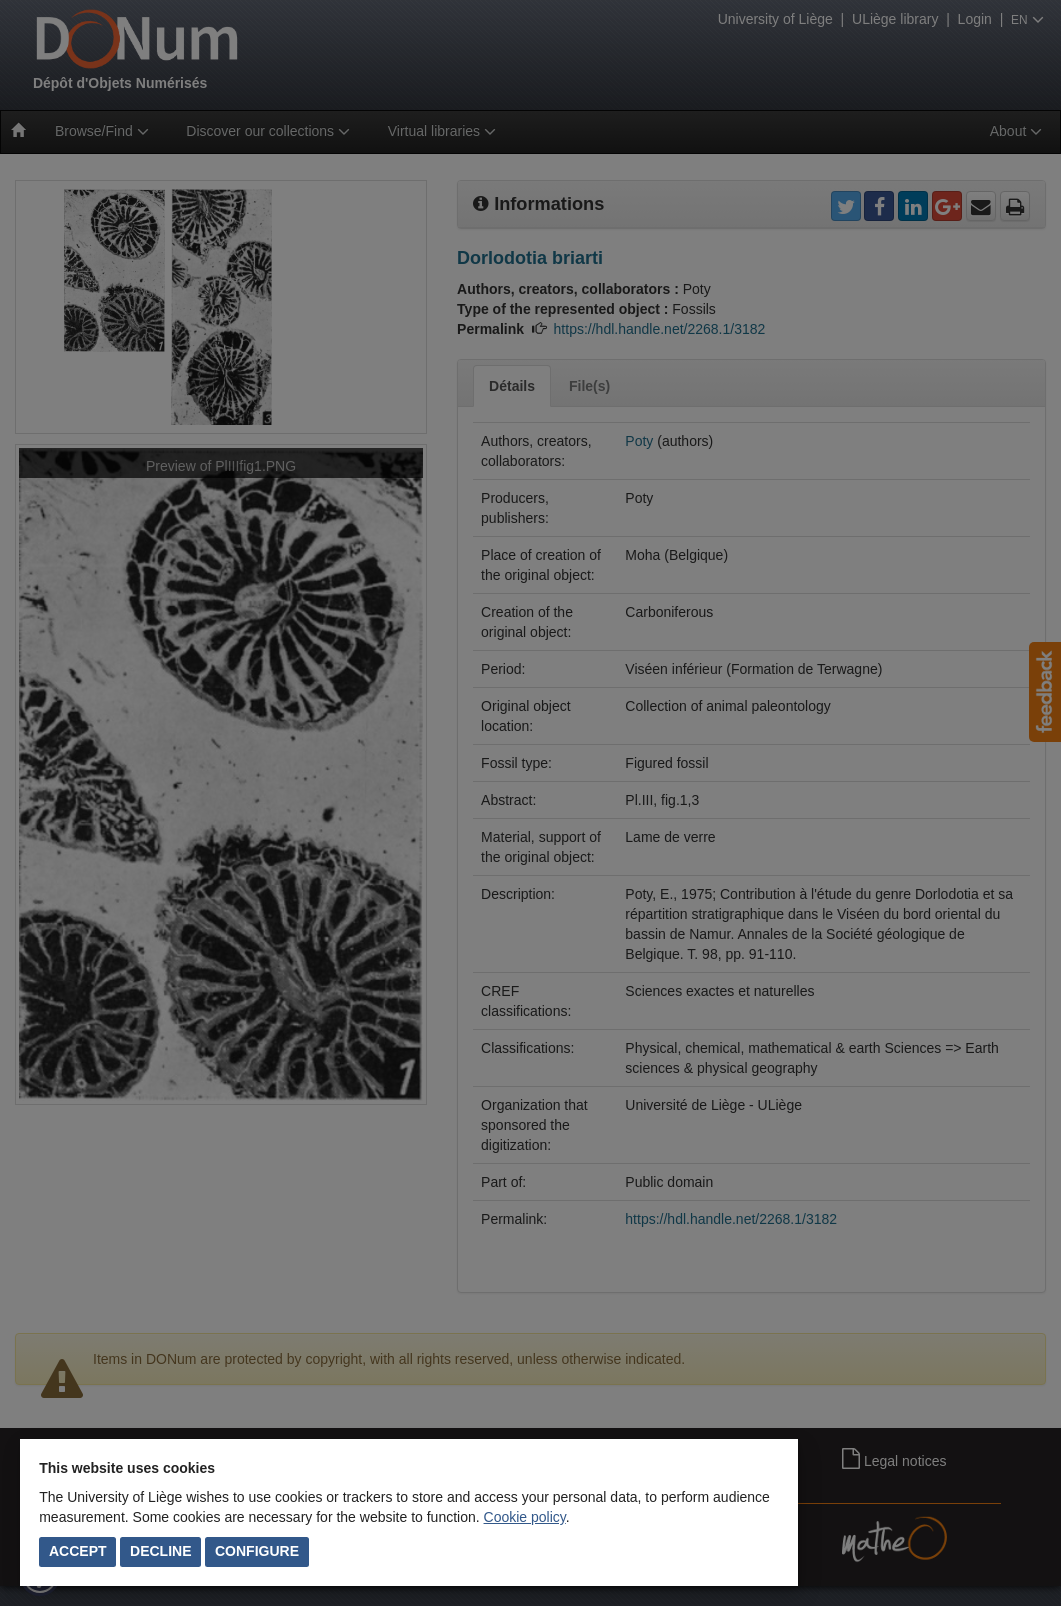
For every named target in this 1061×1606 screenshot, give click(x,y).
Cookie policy (525, 1517)
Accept (78, 1551)
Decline (160, 1551)
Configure (257, 1551)
